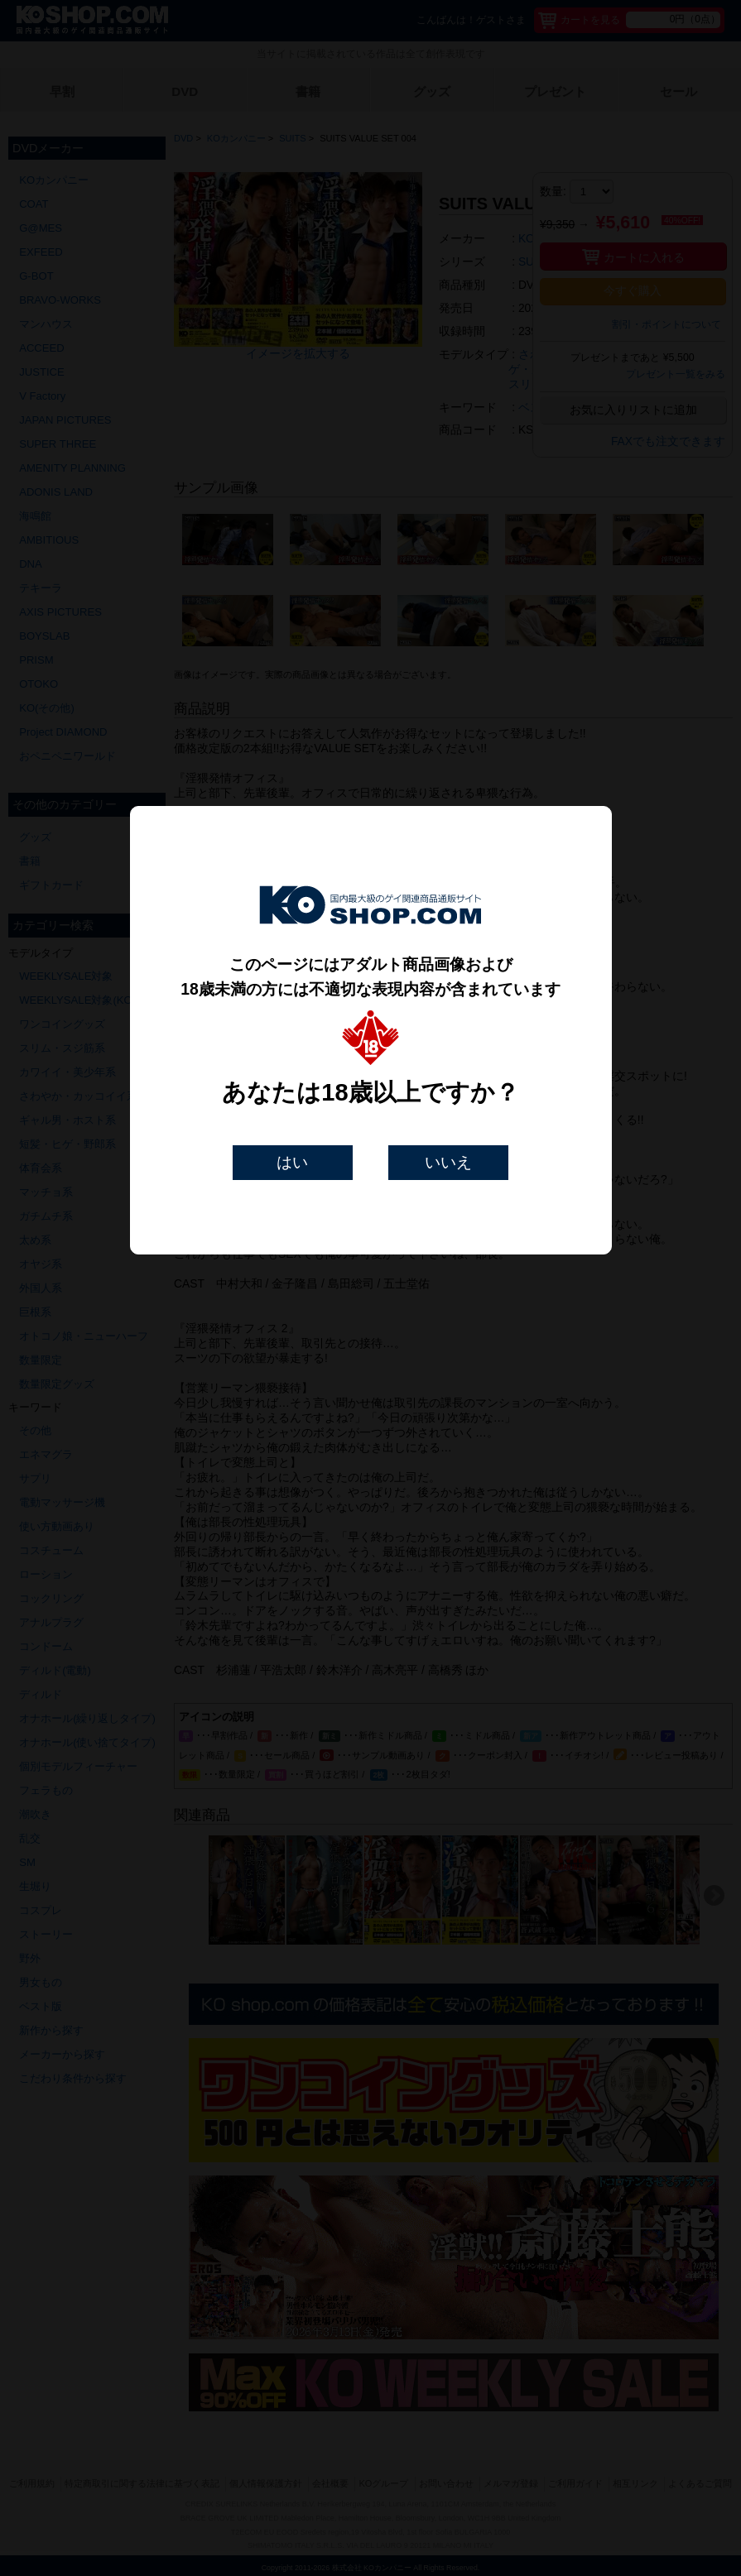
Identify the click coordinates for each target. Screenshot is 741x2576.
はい (292, 1162)
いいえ (448, 1162)
